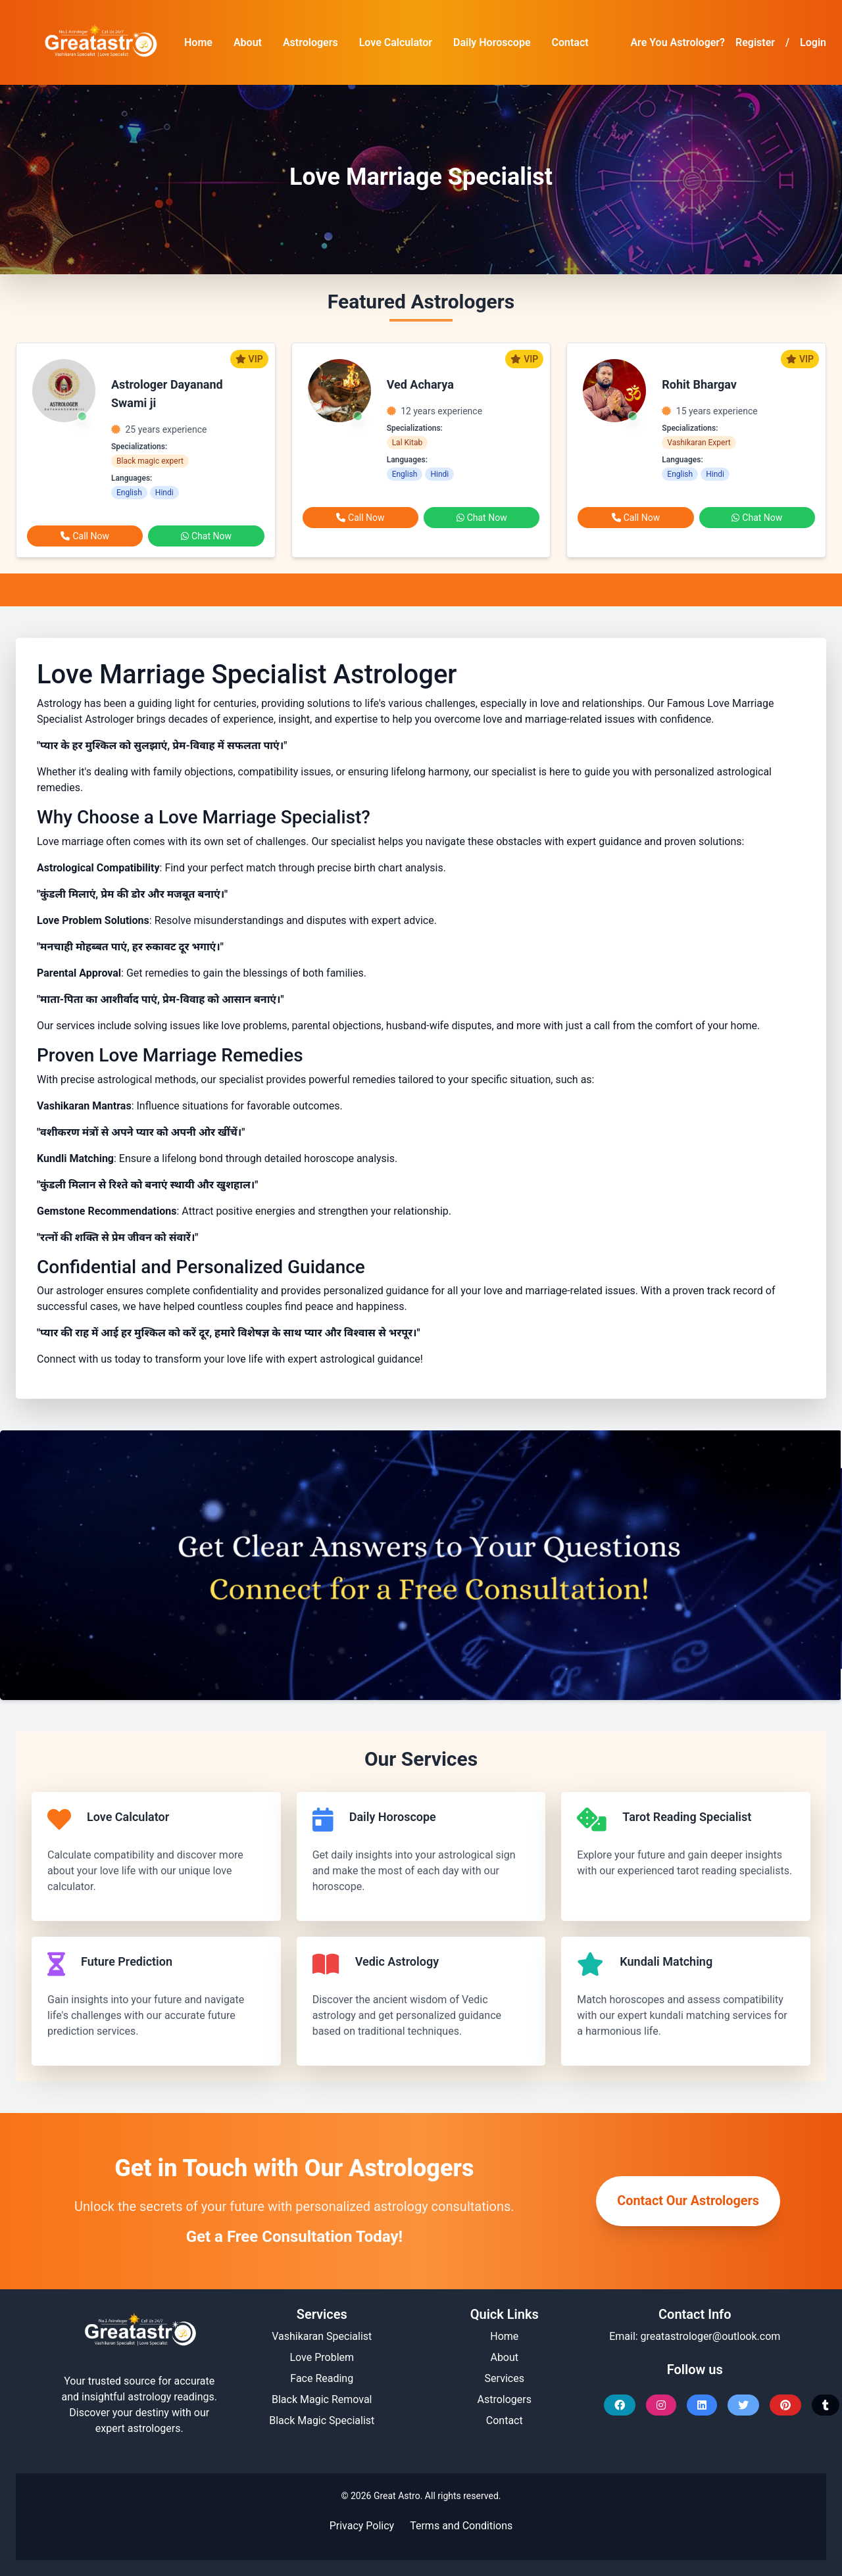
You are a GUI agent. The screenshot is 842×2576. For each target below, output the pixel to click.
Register (755, 42)
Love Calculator (395, 42)
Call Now (85, 536)
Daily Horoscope (491, 42)
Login (813, 42)
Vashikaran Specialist (322, 2336)
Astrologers (310, 42)
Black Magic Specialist (321, 2420)
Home (198, 42)
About (248, 42)
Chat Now (206, 536)
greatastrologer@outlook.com (711, 2336)
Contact (570, 42)
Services (504, 2378)
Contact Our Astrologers (687, 2201)
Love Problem (321, 2357)
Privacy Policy (362, 2525)
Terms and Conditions (461, 2525)
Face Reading (321, 2378)
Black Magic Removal (322, 2399)
